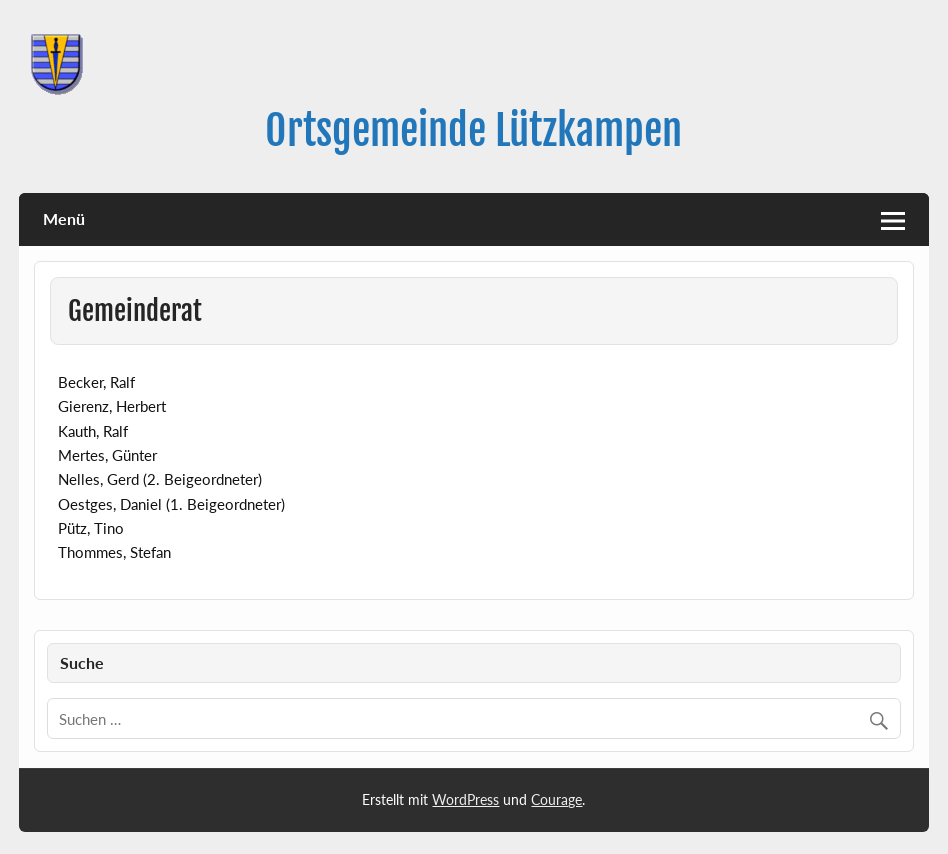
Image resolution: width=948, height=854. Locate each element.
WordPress (465, 799)
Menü (64, 218)
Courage (556, 799)
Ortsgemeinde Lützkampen (473, 130)
